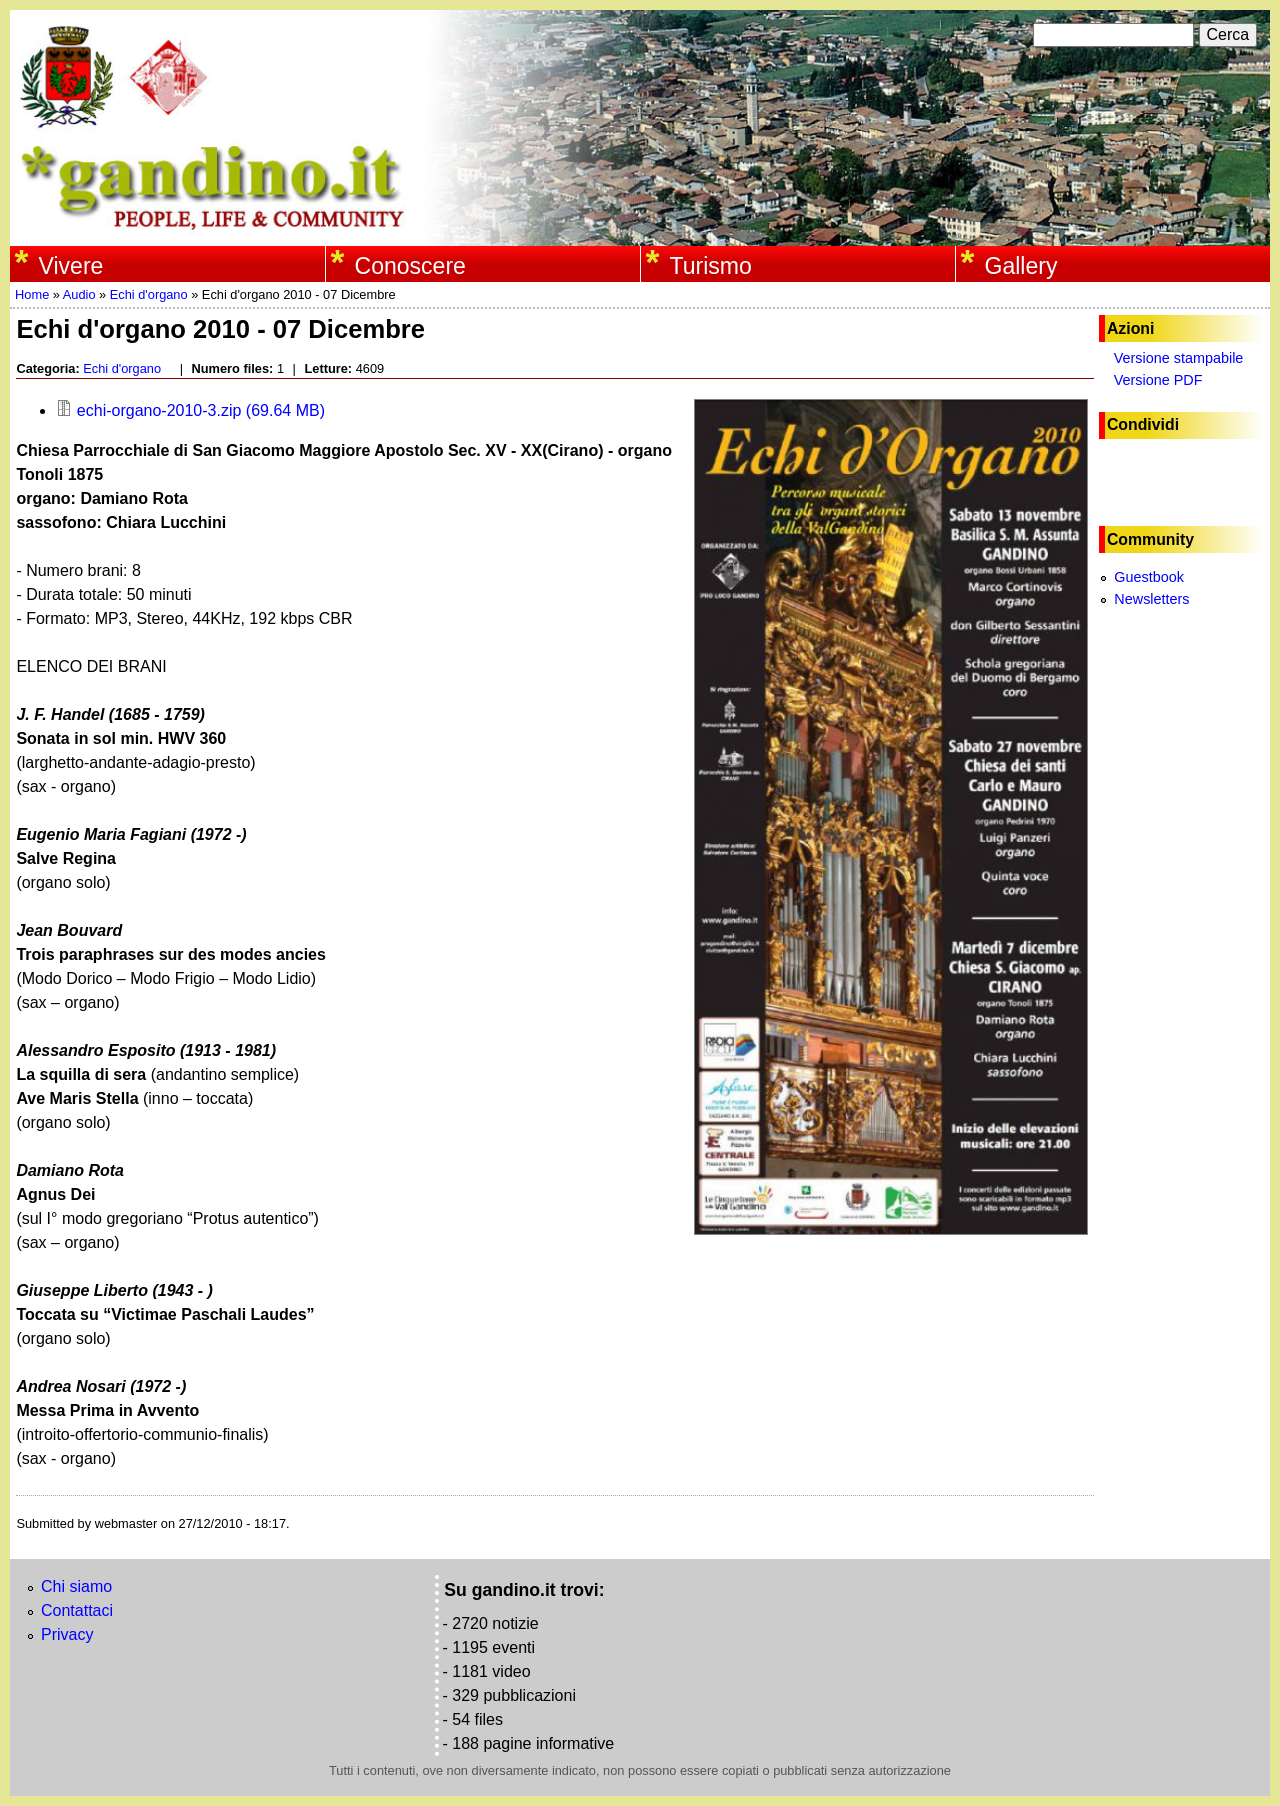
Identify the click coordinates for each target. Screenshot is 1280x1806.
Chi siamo (76, 1586)
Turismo (711, 266)
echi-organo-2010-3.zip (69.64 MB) (190, 410)
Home (32, 294)
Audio (79, 294)
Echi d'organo (149, 294)
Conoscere (410, 266)
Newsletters (1151, 599)
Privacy (67, 1634)
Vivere (71, 266)
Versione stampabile (1179, 358)
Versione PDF (1158, 380)
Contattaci (77, 1610)
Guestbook (1149, 577)
